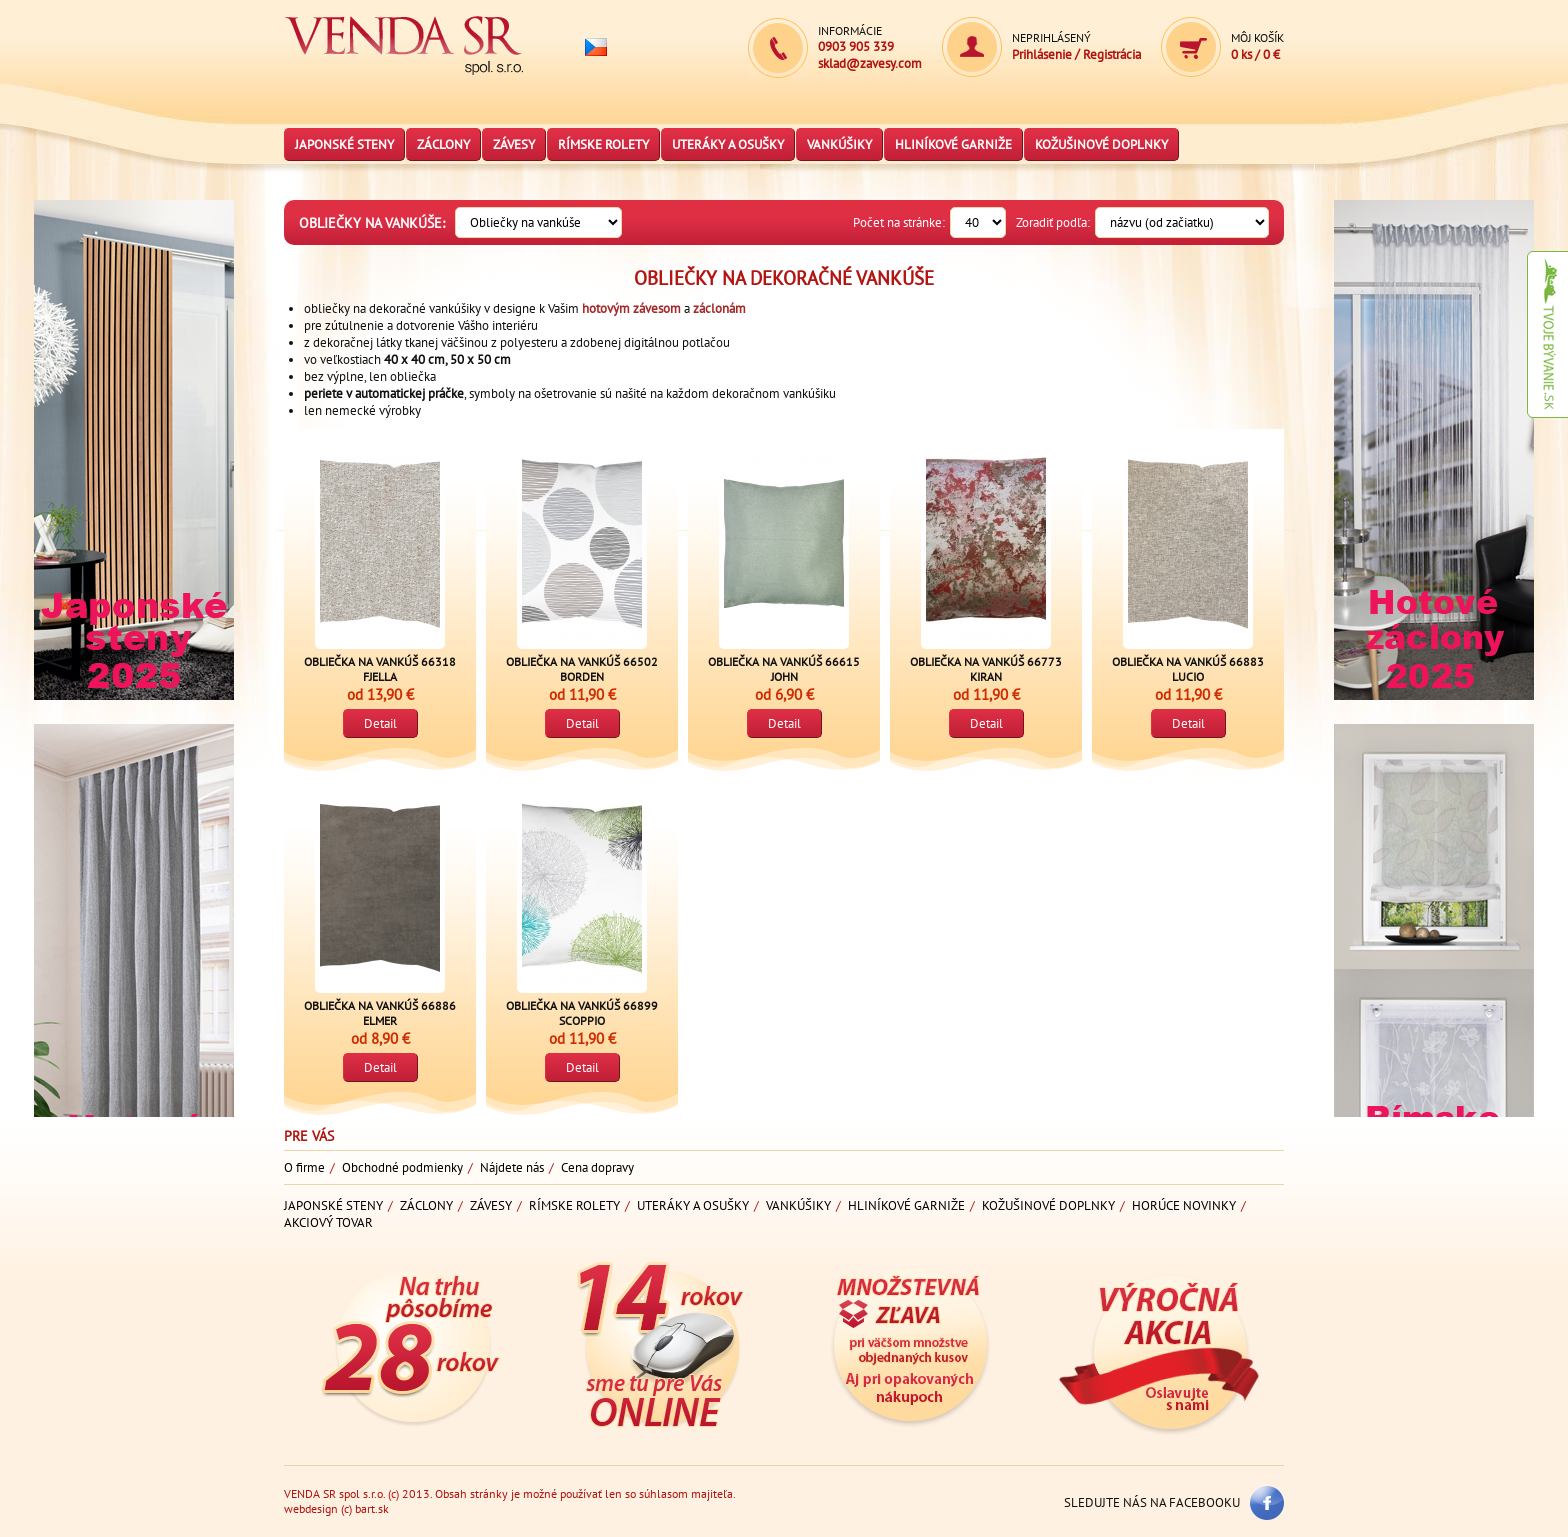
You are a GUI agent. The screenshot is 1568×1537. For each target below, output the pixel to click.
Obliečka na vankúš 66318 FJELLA (380, 669)
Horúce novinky (1184, 1205)
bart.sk (372, 1508)
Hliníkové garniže (953, 144)
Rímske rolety (603, 144)
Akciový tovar (328, 1222)
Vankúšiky (839, 144)
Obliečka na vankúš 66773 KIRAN (986, 669)
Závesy (514, 144)
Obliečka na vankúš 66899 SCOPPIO (582, 1013)
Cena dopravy (597, 1167)
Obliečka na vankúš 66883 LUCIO (1188, 669)
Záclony (443, 144)
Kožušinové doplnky (1101, 144)
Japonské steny (344, 144)
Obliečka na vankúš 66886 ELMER (380, 1013)
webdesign (311, 1508)
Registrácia (1112, 54)
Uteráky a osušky (728, 144)
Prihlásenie (1042, 54)
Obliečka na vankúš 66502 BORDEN (582, 669)
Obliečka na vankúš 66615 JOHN (784, 669)
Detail (380, 723)
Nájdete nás (512, 1167)
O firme (304, 1167)
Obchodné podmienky (402, 1167)
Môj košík (1257, 37)
